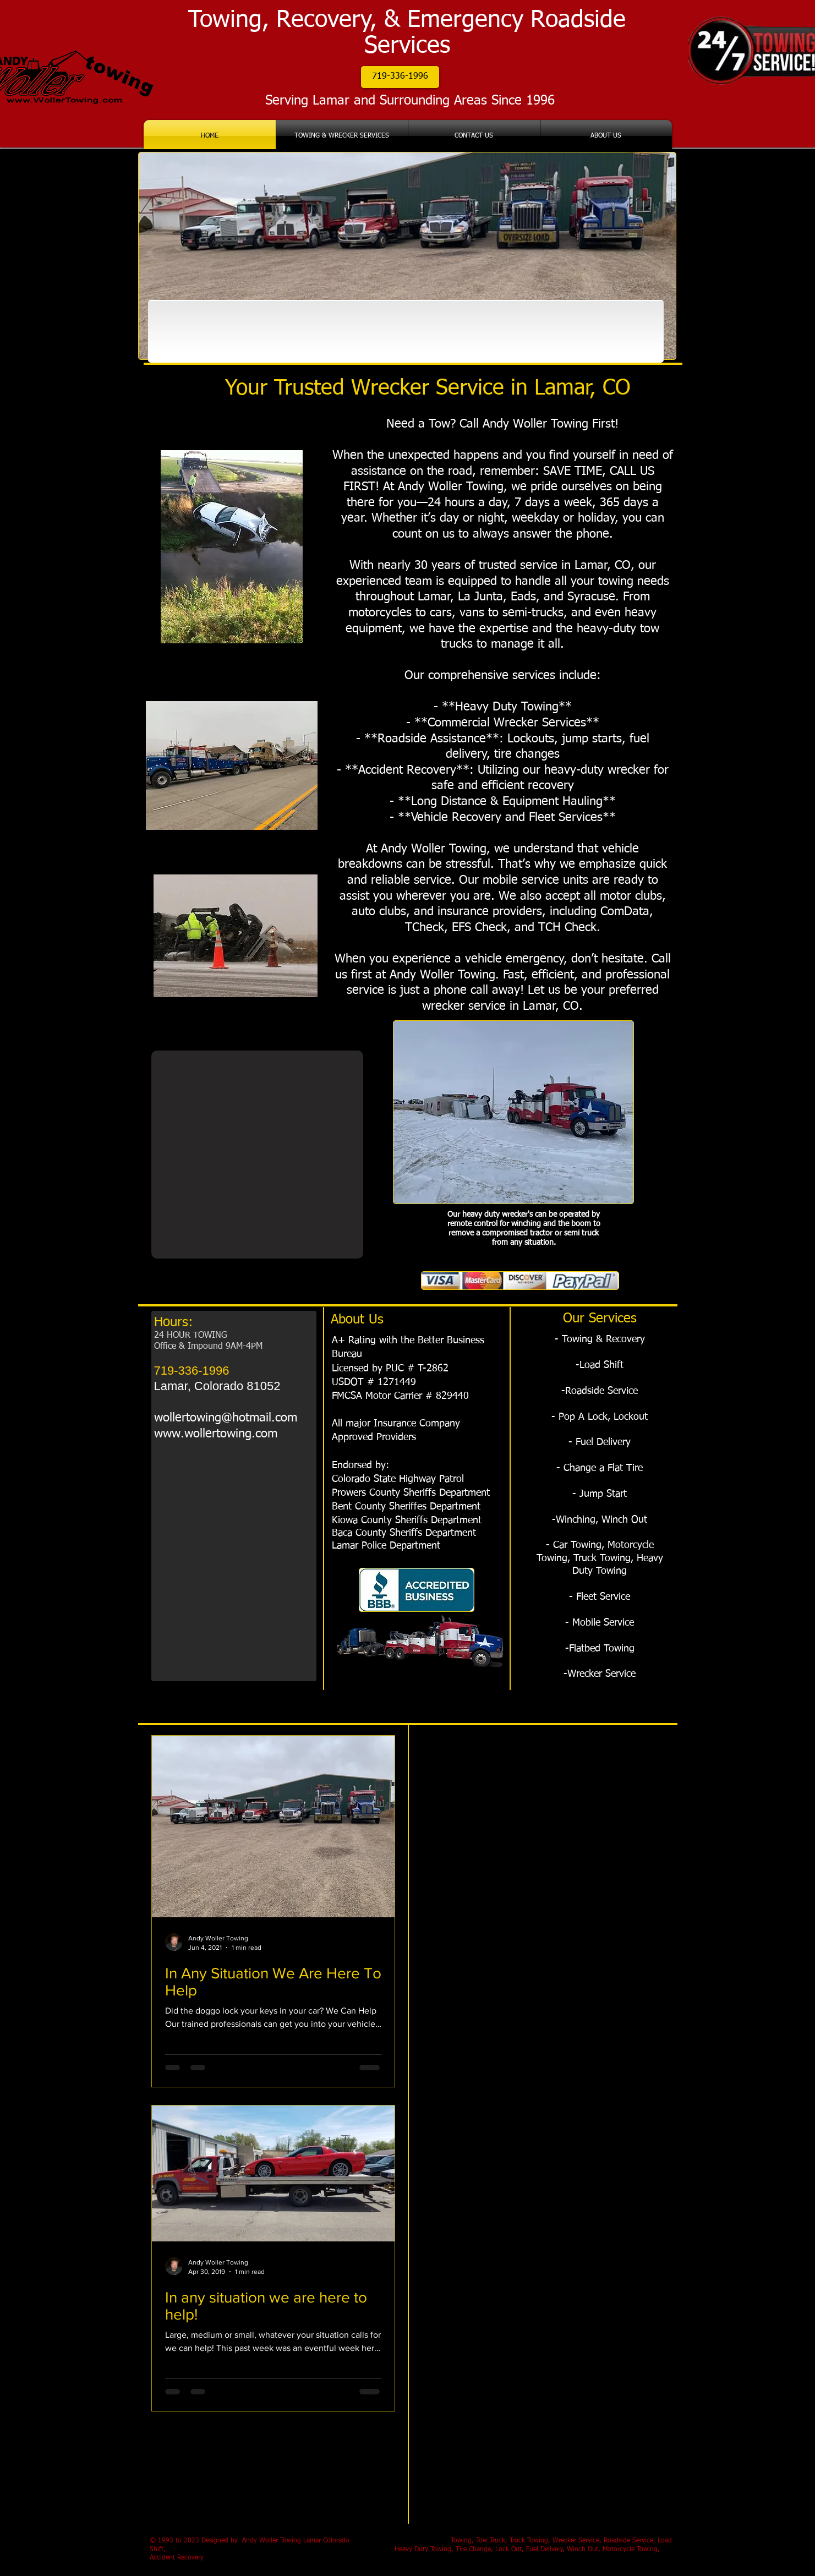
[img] (198, 331)
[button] (400, 77)
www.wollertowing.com (215, 1434)
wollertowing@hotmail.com (225, 1418)
